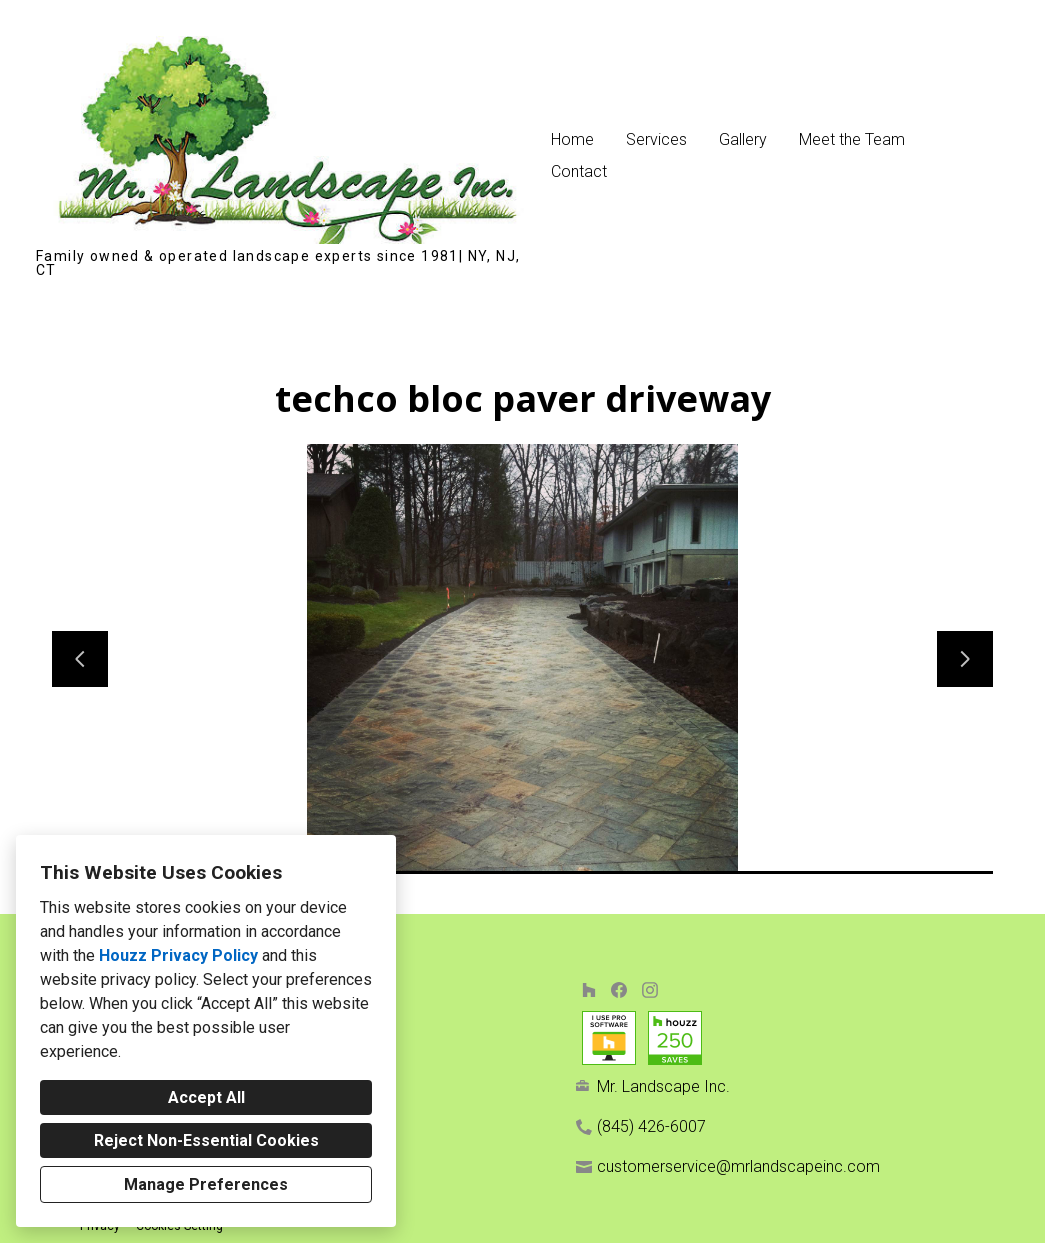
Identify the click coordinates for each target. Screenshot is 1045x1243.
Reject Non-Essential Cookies (206, 1140)
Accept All (206, 1097)
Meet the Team (852, 139)
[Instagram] (649, 989)
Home (572, 139)
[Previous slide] (80, 659)
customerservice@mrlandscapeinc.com (738, 1166)
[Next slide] (965, 659)
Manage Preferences (206, 1184)
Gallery (743, 139)
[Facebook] (619, 989)
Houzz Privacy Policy (178, 955)
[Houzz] (588, 989)
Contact (579, 171)
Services (656, 139)
